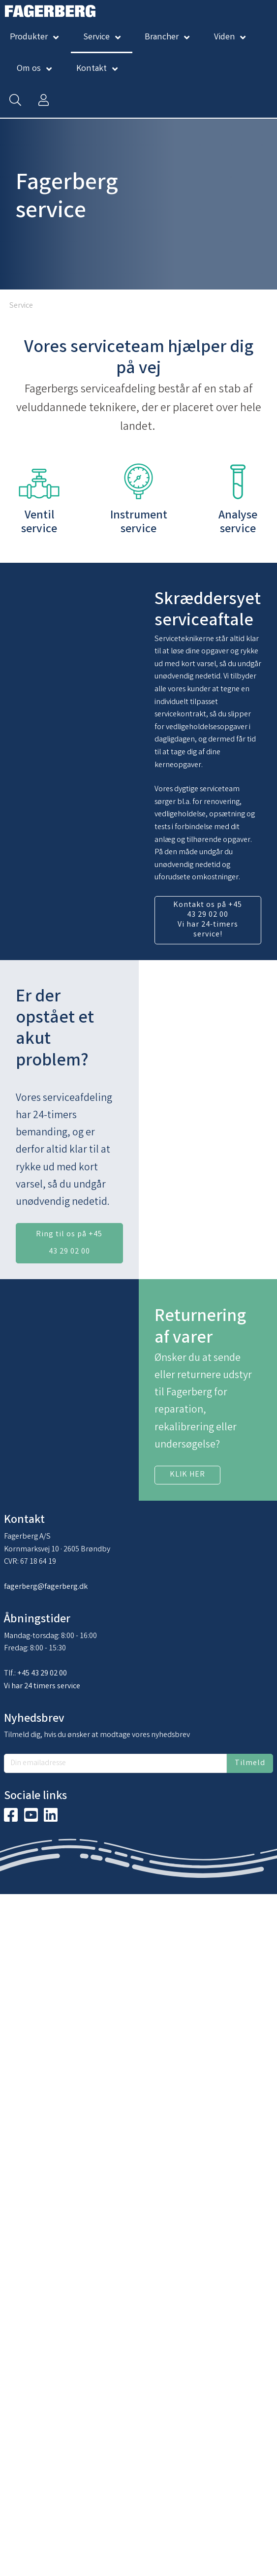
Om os (29, 69)
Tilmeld (250, 1763)
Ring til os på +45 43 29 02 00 (69, 1243)
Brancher (162, 37)
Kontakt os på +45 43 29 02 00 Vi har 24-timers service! (207, 920)
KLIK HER (187, 1475)
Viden (224, 37)
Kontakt (91, 69)
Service (96, 37)
